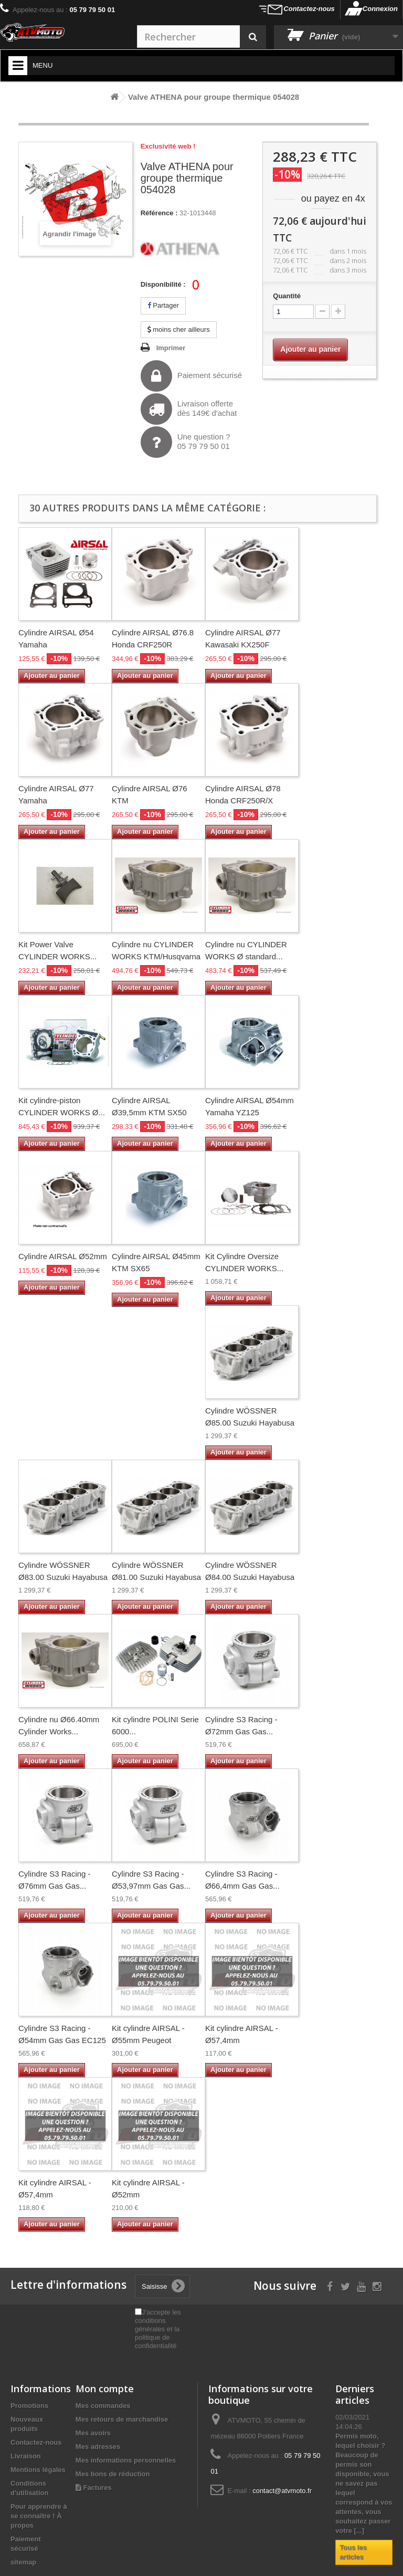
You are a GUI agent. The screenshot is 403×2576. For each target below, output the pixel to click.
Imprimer (171, 348)
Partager (163, 305)
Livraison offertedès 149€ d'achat (189, 409)
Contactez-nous (309, 9)
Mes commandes (103, 2406)
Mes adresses (98, 2447)
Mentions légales (38, 2470)
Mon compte (105, 2388)
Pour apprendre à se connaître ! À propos (38, 2515)
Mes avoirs (93, 2433)
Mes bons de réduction (113, 2474)
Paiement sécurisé (191, 376)
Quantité (287, 296)
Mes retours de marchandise (122, 2419)
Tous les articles (353, 2552)
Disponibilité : (163, 284)
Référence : (159, 213)
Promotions (29, 2406)
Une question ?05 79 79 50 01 (185, 442)
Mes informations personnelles (126, 2460)
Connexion (380, 9)
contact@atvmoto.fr (282, 2491)
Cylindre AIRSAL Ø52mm (62, 1256)
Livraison (25, 2456)
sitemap (23, 2562)
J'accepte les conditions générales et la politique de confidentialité (158, 2329)
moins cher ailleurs (178, 329)
